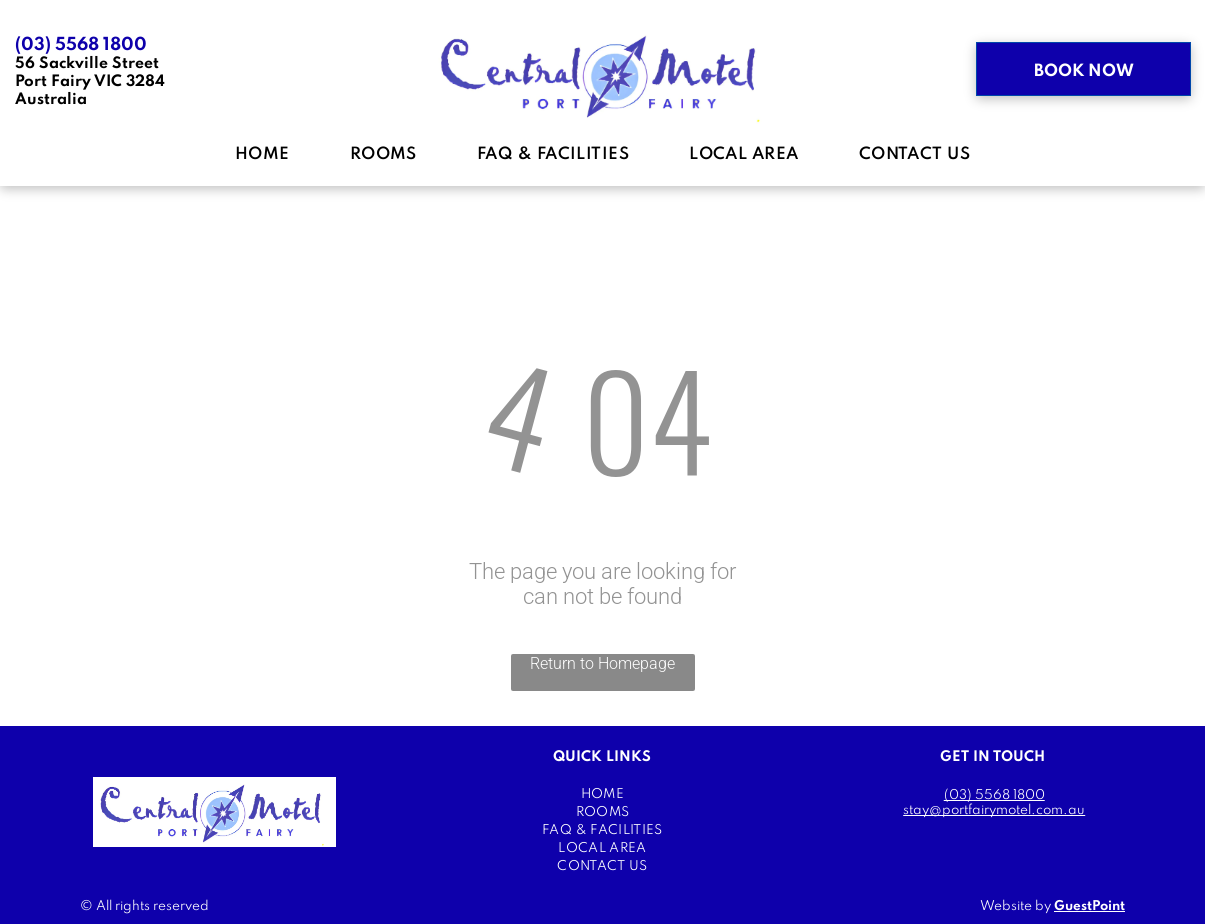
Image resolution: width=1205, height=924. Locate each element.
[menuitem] (262, 155)
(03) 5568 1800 (81, 45)
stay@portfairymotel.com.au (994, 810)
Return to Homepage (602, 663)
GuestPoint (1089, 906)
